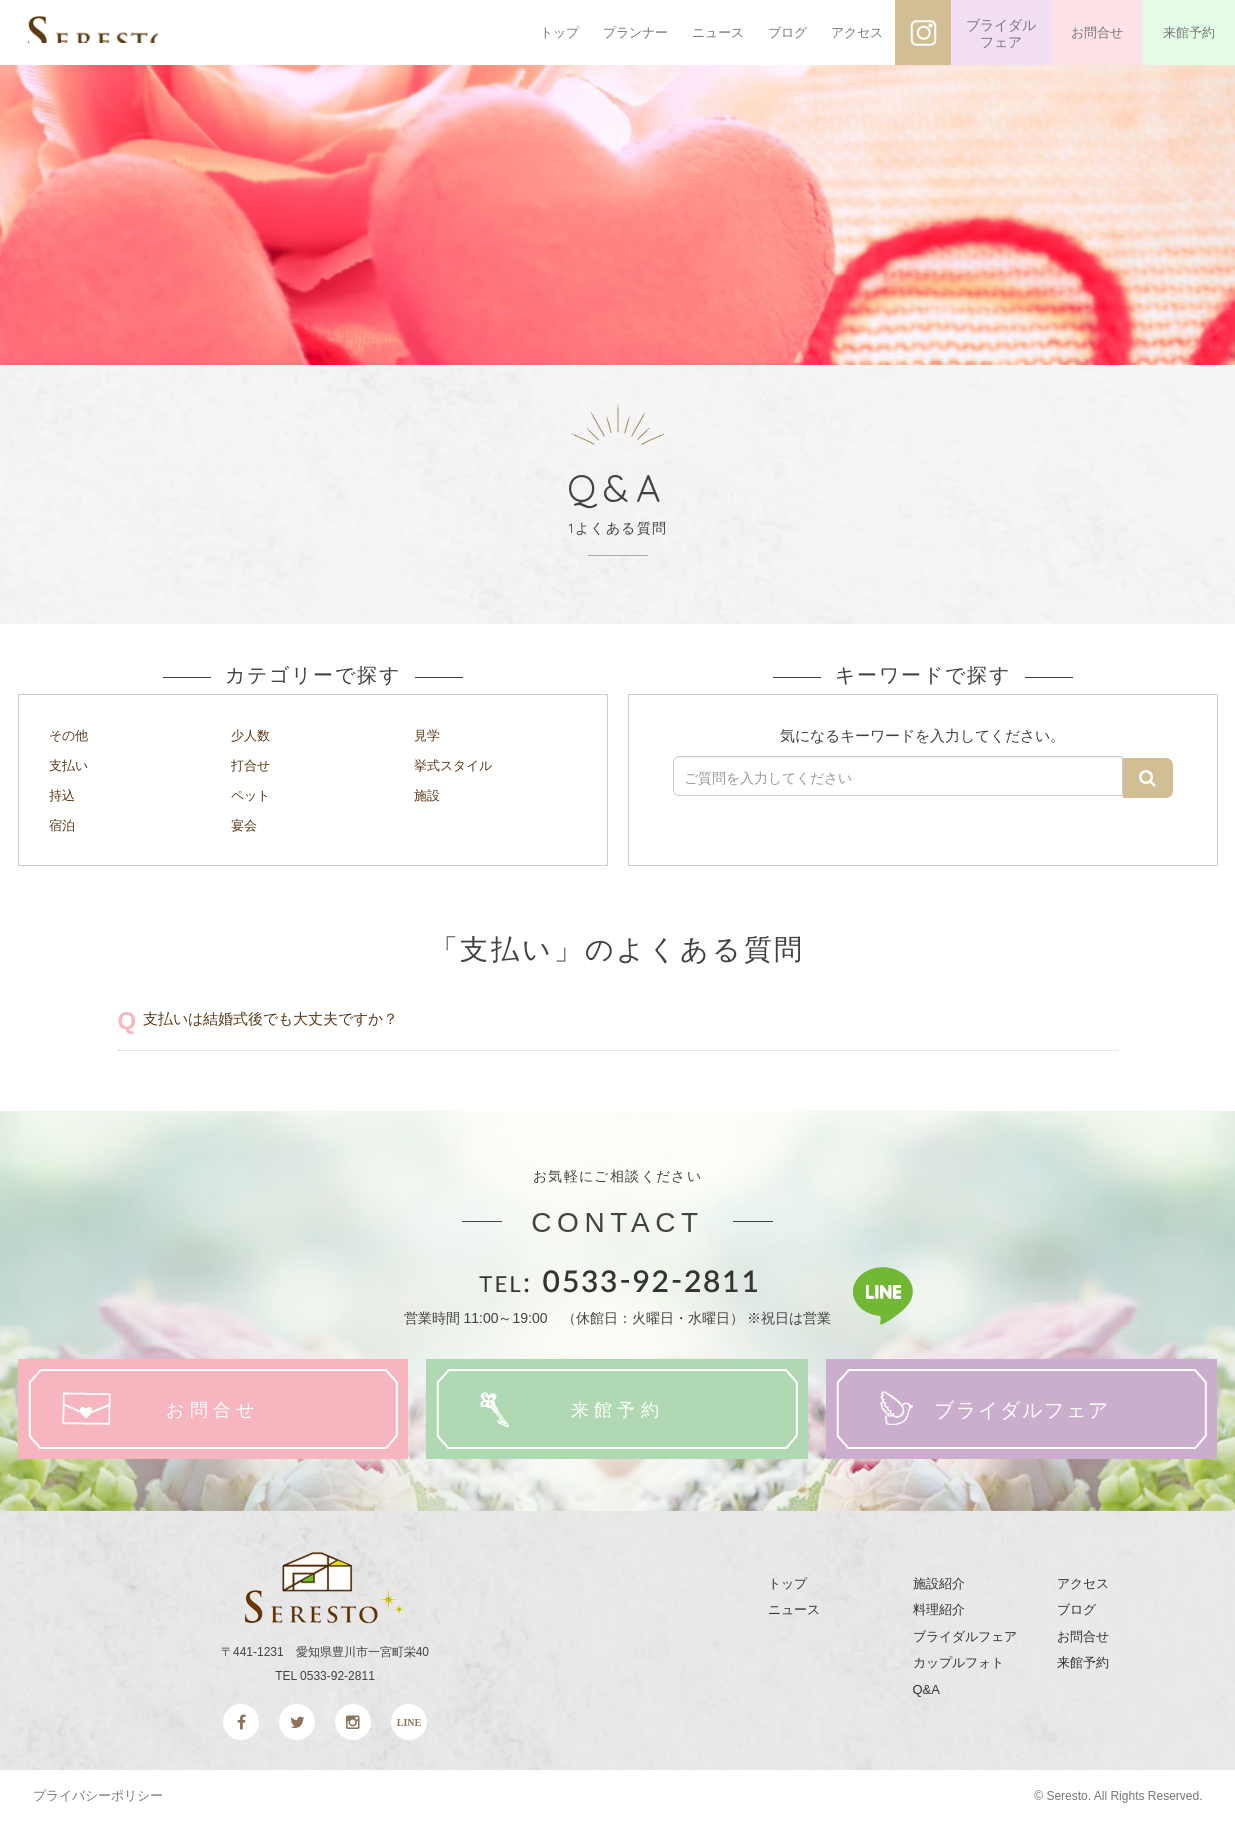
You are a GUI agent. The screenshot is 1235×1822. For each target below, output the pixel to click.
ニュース (718, 32)
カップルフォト (958, 1663)
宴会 (246, 823)
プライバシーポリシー (98, 1795)
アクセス (857, 32)
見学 (429, 734)
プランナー (635, 32)
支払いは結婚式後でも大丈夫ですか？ (279, 1017)
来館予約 (1189, 32)
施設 (429, 793)
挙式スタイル (459, 764)
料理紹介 (939, 1609)
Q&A (926, 1689)
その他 (71, 734)
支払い (71, 764)
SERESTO (147, 33)
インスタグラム (923, 32)
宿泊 (64, 823)
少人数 (253, 734)
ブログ (787, 32)
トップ (559, 32)
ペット (253, 793)
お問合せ (1097, 32)
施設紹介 (939, 1583)
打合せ (253, 764)
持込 (64, 793)
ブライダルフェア (1001, 34)
